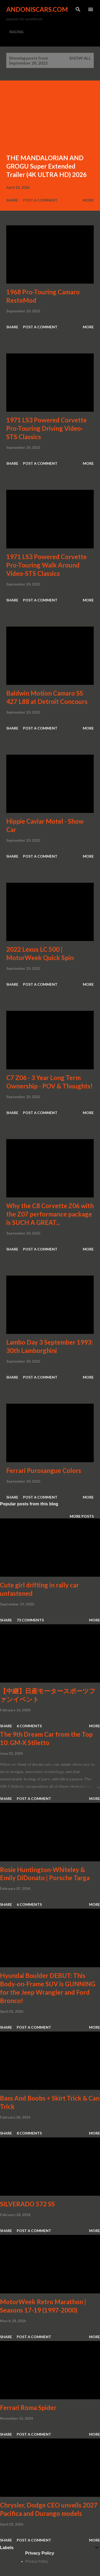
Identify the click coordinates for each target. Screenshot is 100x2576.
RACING (16, 32)
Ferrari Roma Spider (28, 2407)
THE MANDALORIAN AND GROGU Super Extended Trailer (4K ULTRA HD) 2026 (46, 166)
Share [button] (12, 200)
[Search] (78, 9)
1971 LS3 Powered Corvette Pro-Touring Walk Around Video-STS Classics (46, 565)
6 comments (29, 1726)
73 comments (30, 1620)
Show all (80, 57)
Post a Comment (40, 200)
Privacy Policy (36, 2561)
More (88, 200)
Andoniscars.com (37, 9)
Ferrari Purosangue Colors (43, 1470)
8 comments (29, 2133)
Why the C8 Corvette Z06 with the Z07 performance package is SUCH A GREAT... (50, 1214)
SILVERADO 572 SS (27, 2204)
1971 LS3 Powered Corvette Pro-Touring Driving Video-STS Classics (46, 428)
